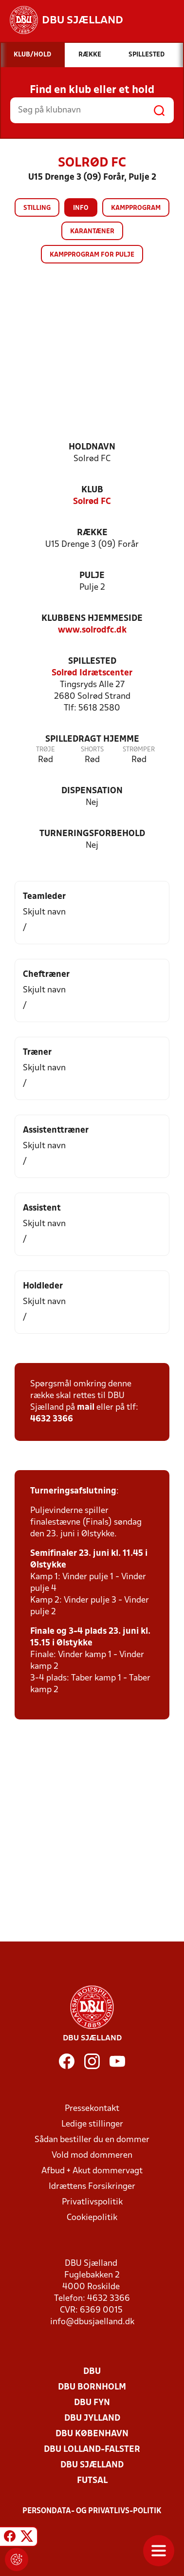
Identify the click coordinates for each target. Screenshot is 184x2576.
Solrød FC (92, 502)
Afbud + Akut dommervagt (92, 2171)
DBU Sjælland (92, 2465)
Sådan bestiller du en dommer (92, 2140)
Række (92, 533)
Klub (92, 490)
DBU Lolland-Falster (92, 2449)
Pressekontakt (92, 2109)
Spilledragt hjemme (92, 739)
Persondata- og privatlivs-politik (92, 2511)
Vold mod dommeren (92, 2155)
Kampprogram (136, 208)
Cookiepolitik (92, 2218)
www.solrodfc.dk (92, 630)
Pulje (92, 576)
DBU (92, 2372)
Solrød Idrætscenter (92, 673)
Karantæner (92, 231)
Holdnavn (92, 447)
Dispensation (92, 791)
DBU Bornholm (92, 2387)
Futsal (92, 2481)
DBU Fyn (92, 2403)
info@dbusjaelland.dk (92, 2322)
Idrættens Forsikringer (92, 2187)
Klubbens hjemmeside (92, 619)
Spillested (92, 661)
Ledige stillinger (92, 2124)
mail (85, 1407)
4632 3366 (51, 1419)
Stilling (37, 208)
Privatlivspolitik (92, 2202)
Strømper (139, 750)
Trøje (45, 750)
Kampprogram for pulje (92, 255)
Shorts (92, 750)
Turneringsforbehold (92, 834)
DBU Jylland (92, 2418)
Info (81, 208)
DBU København (92, 2434)
